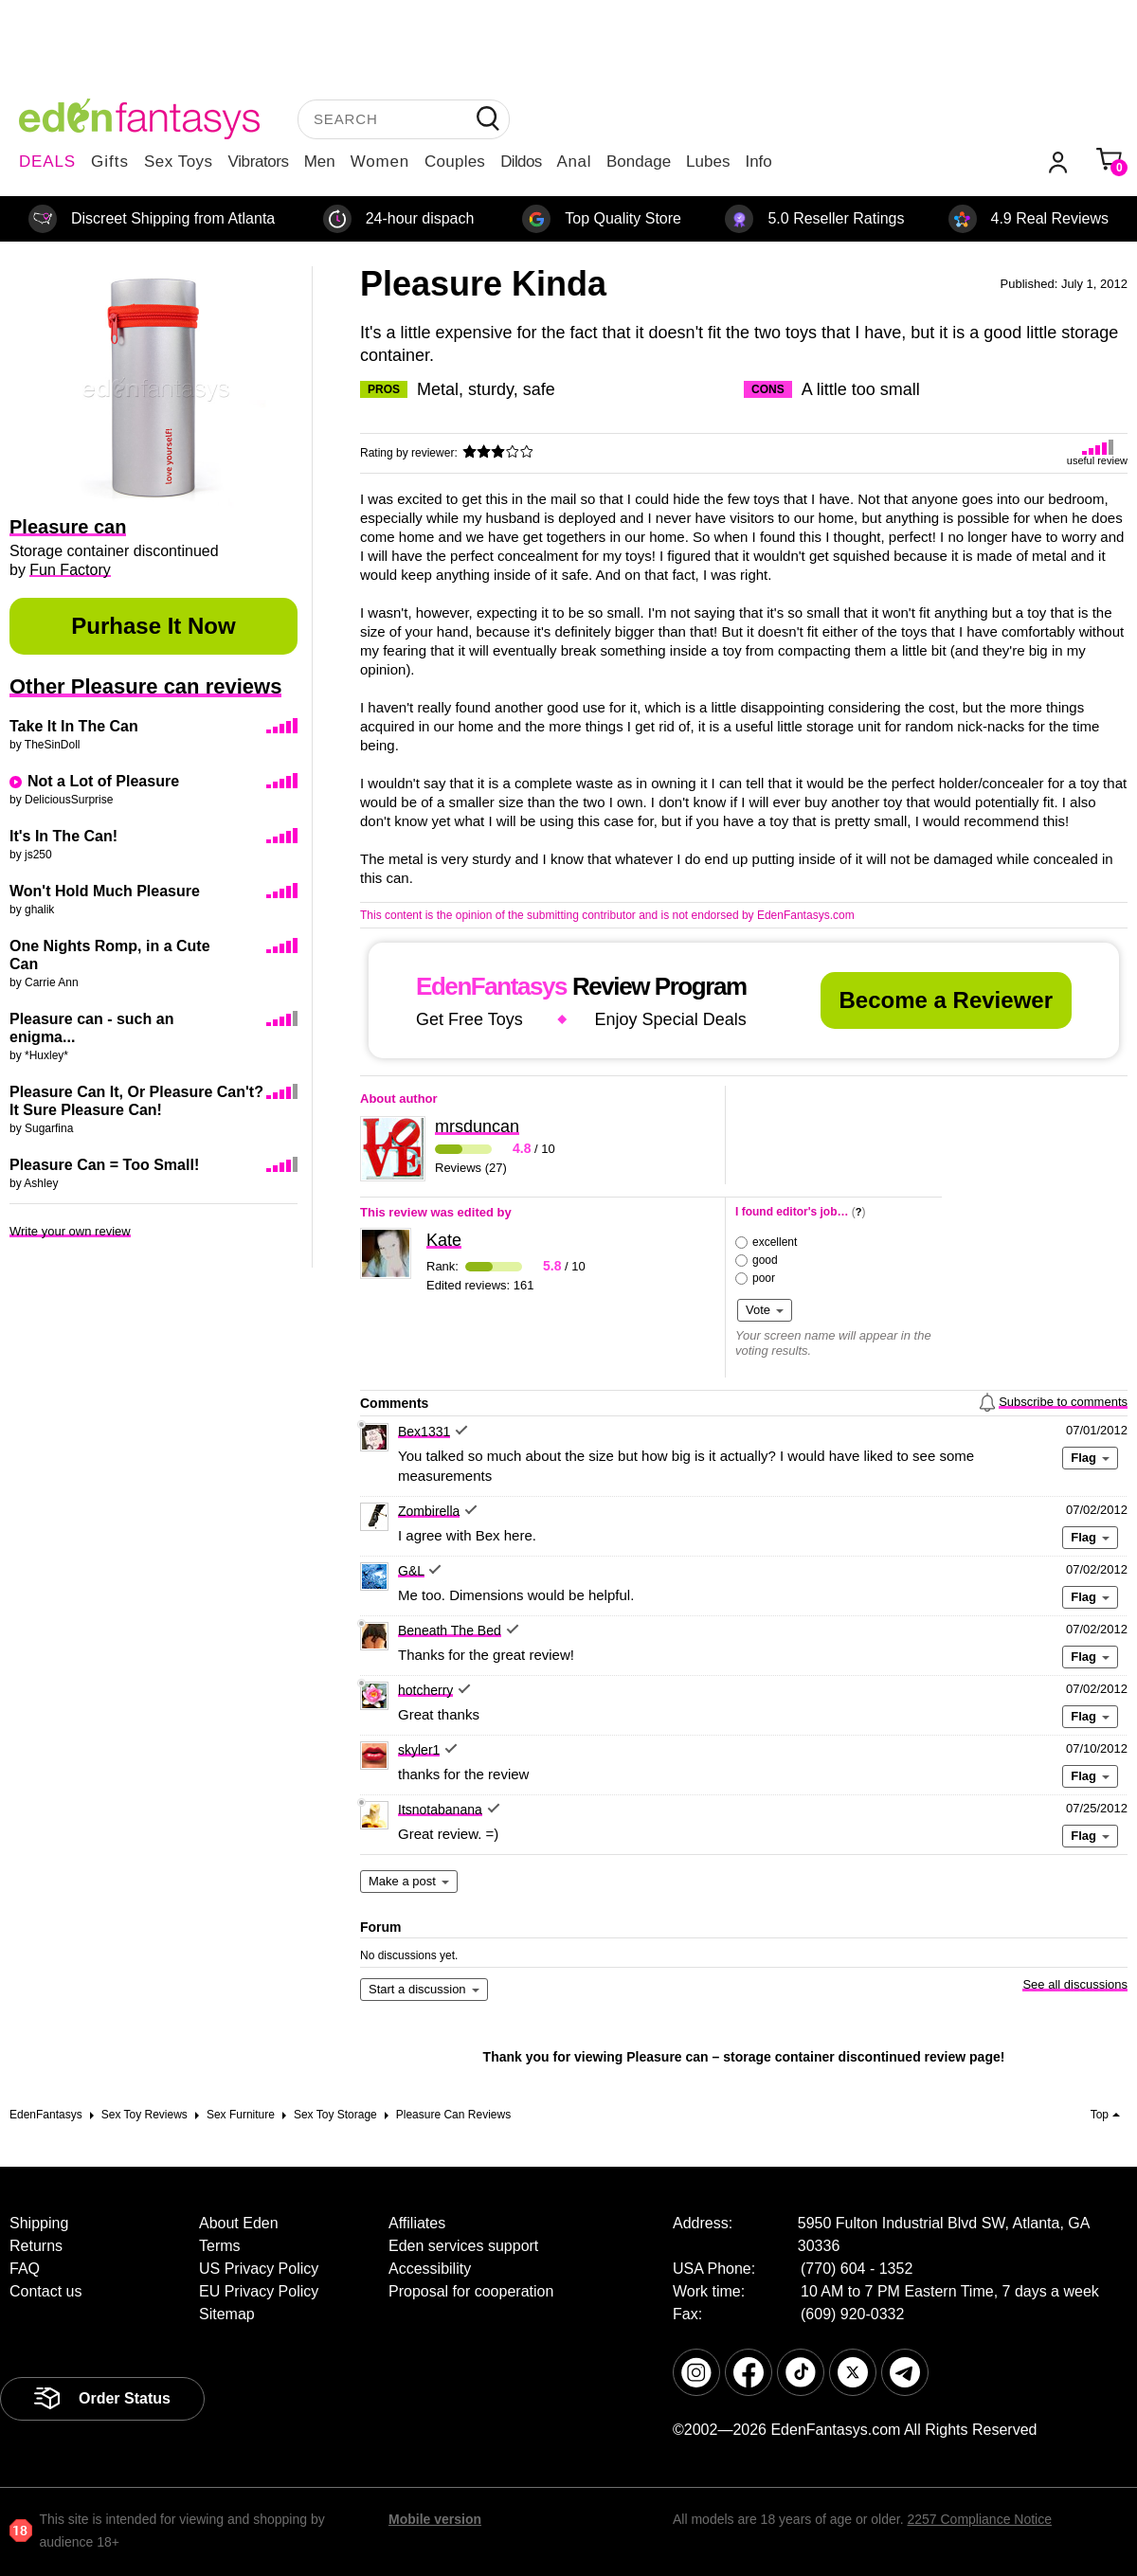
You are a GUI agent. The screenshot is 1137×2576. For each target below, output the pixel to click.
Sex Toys (178, 162)
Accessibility (429, 2269)
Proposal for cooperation (470, 2291)
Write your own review (70, 1231)
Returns (36, 2246)
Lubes (708, 162)
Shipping (38, 2223)
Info (758, 162)
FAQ (24, 2269)
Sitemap (227, 2314)
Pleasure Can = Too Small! (104, 1165)
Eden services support (463, 2246)
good (765, 1260)
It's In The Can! (63, 836)
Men (319, 162)
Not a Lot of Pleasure (103, 781)
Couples (454, 162)
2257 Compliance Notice (979, 2519)
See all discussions (1075, 1984)
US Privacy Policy (258, 2269)
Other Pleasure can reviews (145, 686)
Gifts (110, 162)
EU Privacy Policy (258, 2291)
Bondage (638, 162)
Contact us (45, 2291)
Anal (574, 162)
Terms (220, 2246)
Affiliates (416, 2223)
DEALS (47, 162)
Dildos (520, 162)
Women (380, 162)
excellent (774, 1242)
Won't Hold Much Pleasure (104, 891)
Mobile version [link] (434, 2519)
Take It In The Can (73, 726)
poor (763, 1278)
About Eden (239, 2223)
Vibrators (258, 162)
